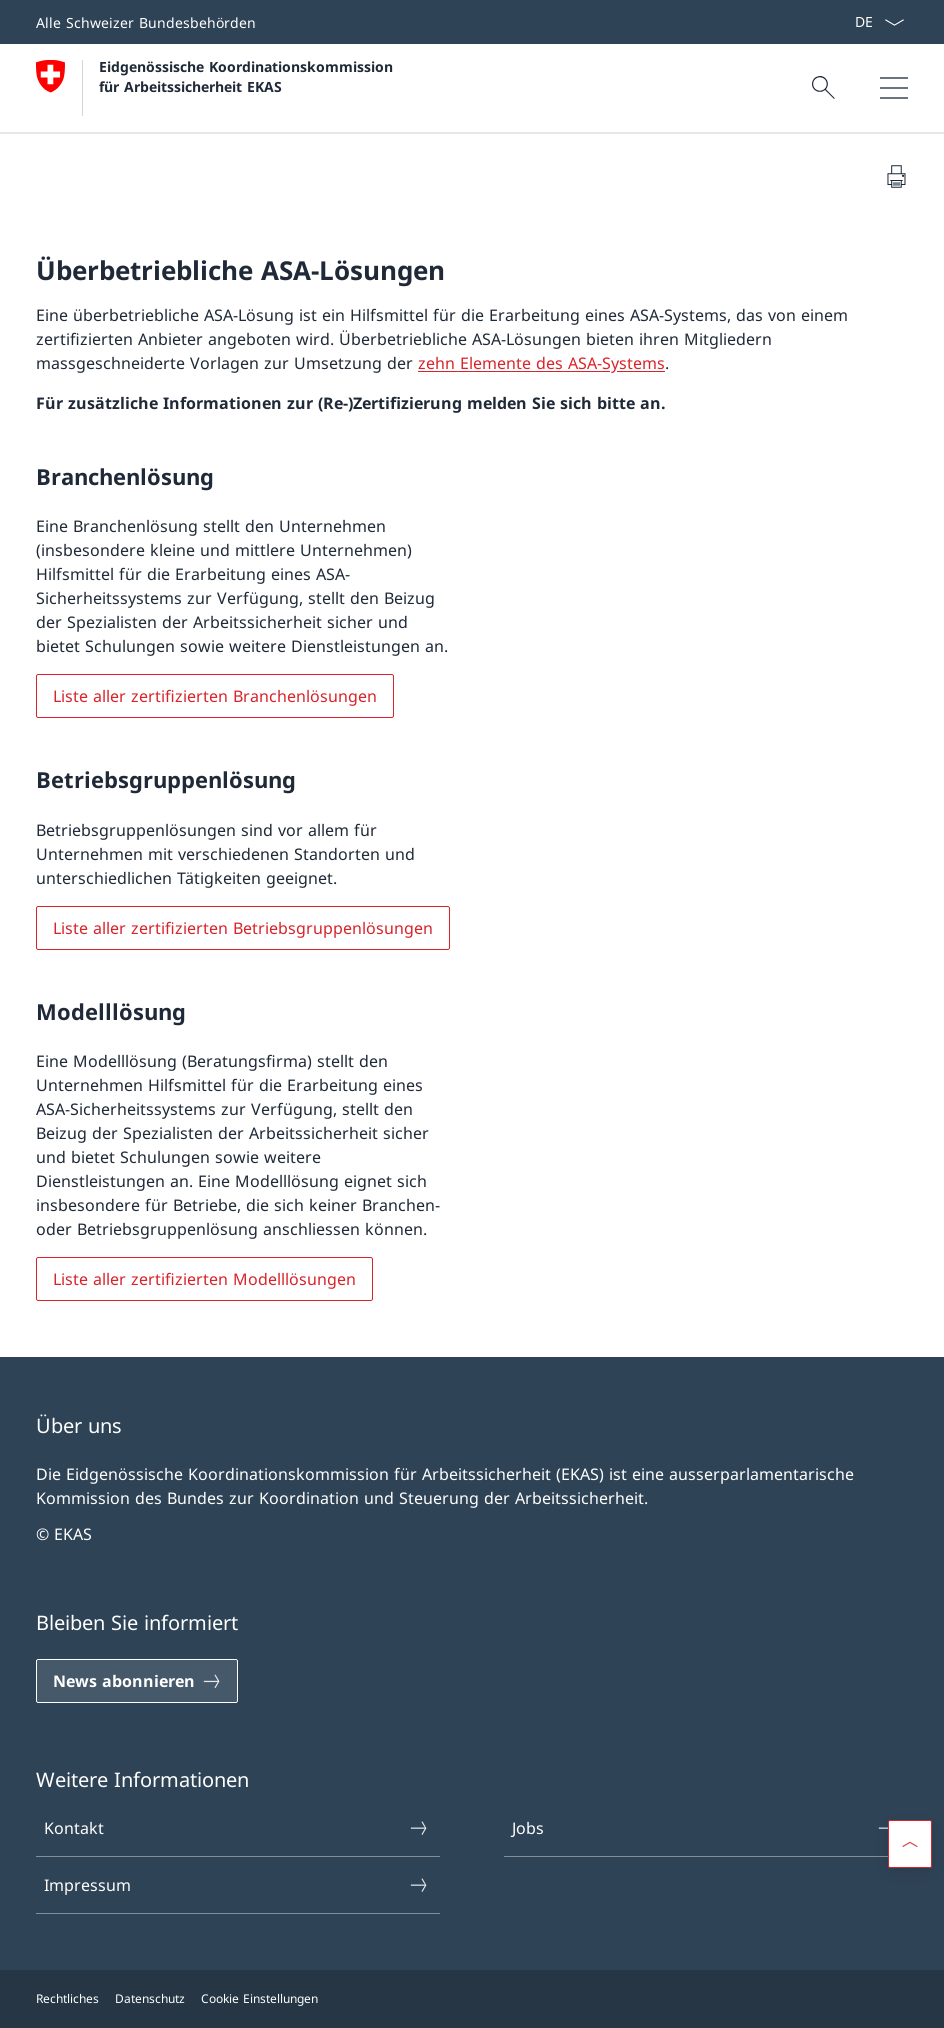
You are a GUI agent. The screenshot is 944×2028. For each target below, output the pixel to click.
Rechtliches (67, 1998)
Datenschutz (150, 1998)
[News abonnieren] (137, 1681)
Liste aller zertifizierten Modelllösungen (204, 1279)
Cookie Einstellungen (259, 1998)
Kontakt (237, 1828)
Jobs (705, 1828)
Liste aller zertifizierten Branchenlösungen (215, 696)
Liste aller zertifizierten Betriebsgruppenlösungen (243, 928)
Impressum (237, 1885)
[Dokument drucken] (896, 176)
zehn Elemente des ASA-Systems (541, 363)
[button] (910, 1844)
